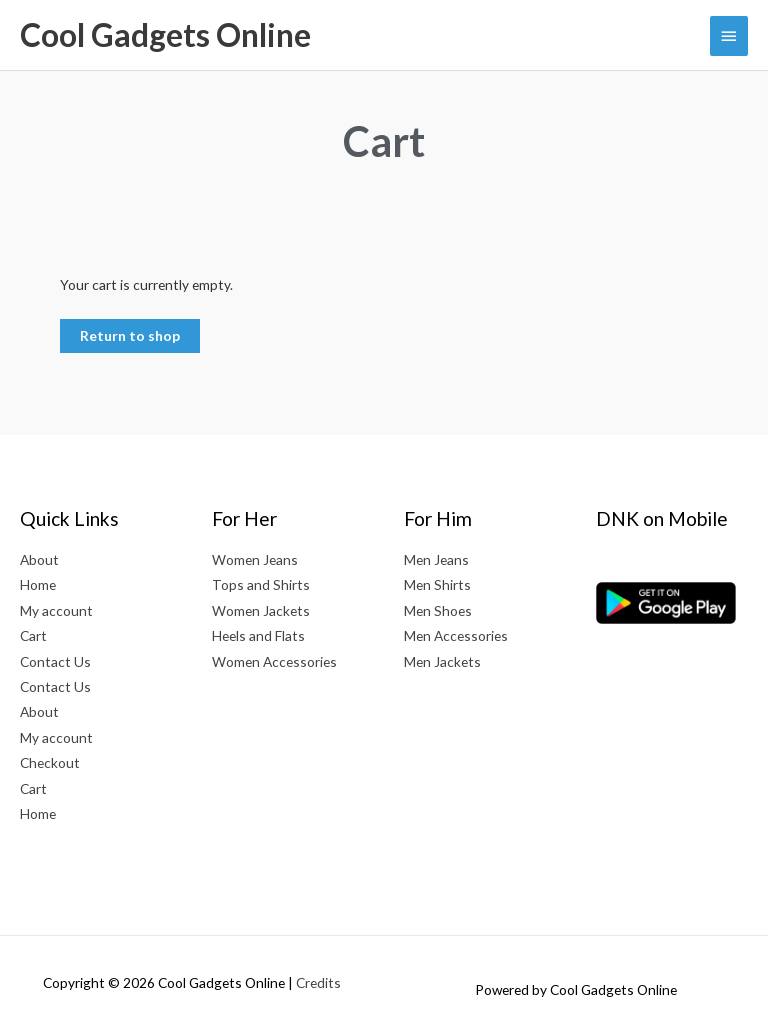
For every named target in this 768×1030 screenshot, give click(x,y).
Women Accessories (274, 661)
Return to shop (130, 335)
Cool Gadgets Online (165, 34)
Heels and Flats (258, 635)
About (39, 559)
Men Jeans (436, 559)
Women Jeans (255, 559)
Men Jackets (442, 661)
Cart (33, 635)
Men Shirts (437, 584)
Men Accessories (456, 635)
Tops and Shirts (261, 584)
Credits (318, 982)
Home (38, 584)
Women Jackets (261, 610)
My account (56, 610)
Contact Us (55, 661)
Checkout (50, 762)
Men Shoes (438, 610)
